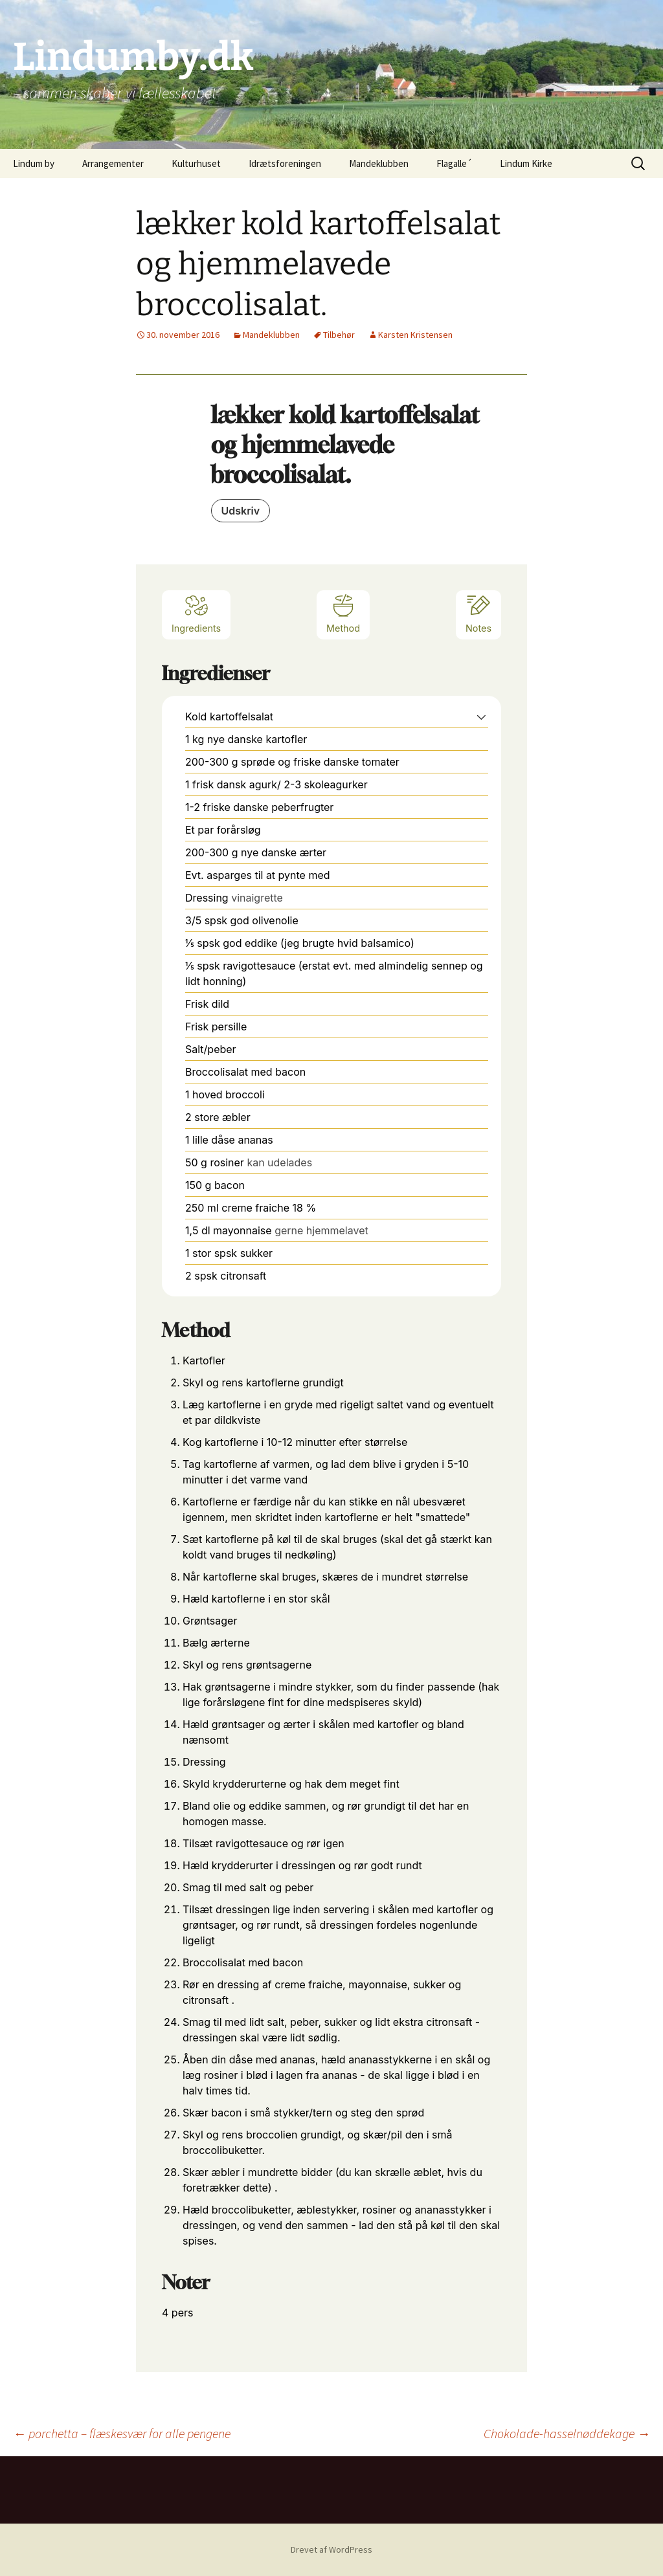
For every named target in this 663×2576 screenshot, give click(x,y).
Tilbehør (339, 334)
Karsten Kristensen (415, 334)
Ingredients (196, 613)
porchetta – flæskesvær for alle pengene (121, 2433)
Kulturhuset (196, 163)
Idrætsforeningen (285, 163)
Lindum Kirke (526, 163)
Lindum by (33, 163)
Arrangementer (113, 163)
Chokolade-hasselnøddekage (567, 2433)
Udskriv (240, 510)
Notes (478, 613)
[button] (481, 716)
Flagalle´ (454, 163)
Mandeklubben (379, 163)
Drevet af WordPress (331, 2549)
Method (343, 613)
